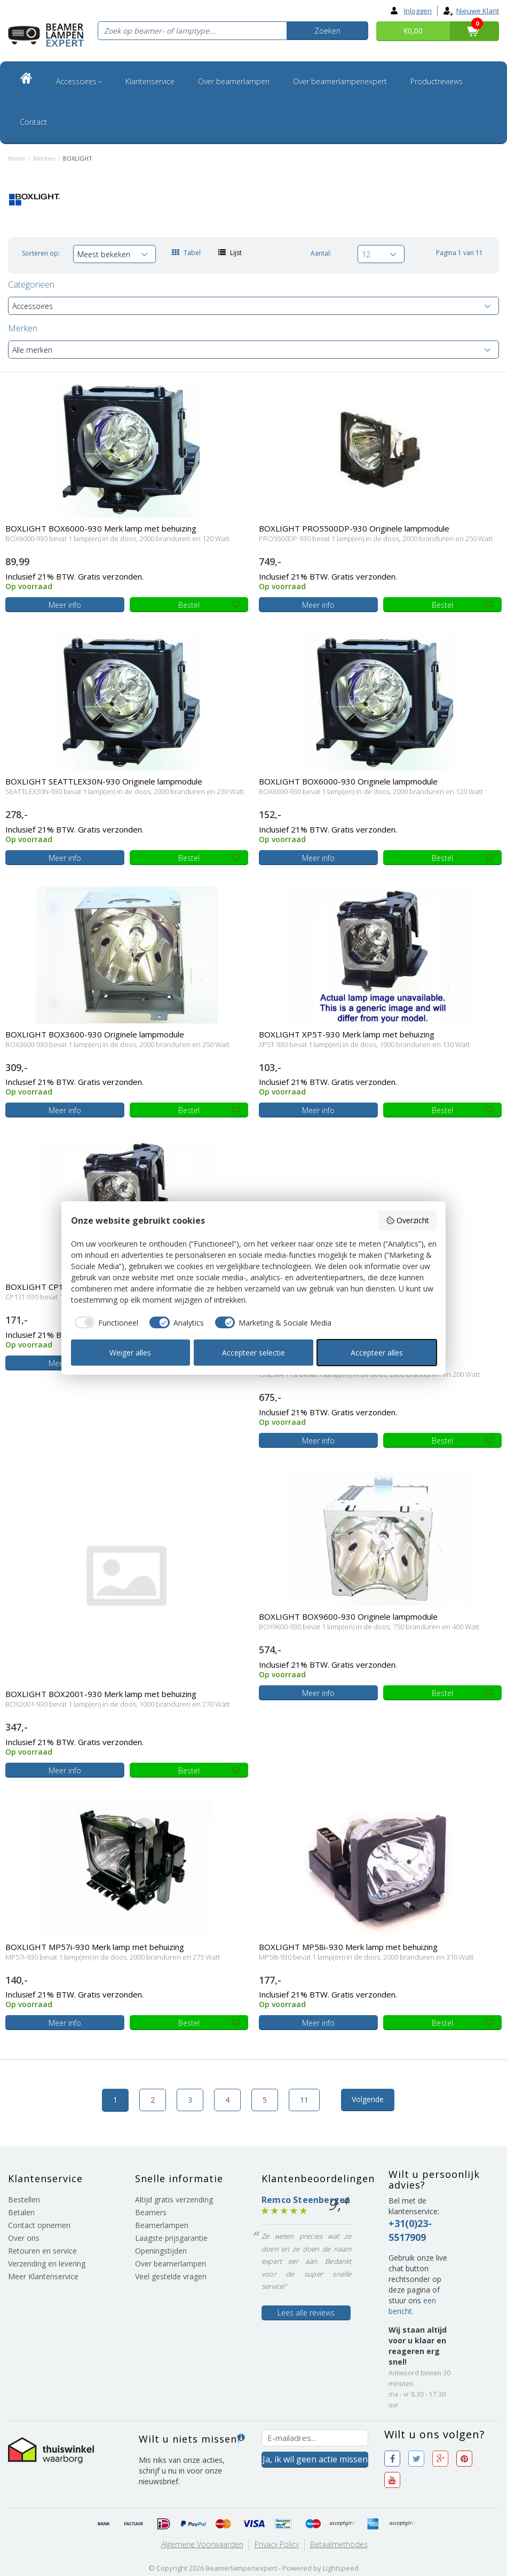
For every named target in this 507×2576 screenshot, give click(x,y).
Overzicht (407, 1220)
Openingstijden (161, 2251)
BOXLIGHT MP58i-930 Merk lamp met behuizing (348, 1946)
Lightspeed (341, 2568)
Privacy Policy (277, 2544)
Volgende (368, 2099)
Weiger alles (130, 1353)
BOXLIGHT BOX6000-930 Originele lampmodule (348, 781)
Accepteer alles (377, 1353)
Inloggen (411, 10)
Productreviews (436, 81)
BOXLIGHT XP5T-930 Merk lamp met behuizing (346, 1034)
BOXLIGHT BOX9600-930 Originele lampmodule (348, 1616)
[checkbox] (105, 1322)
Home (17, 158)
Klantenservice (150, 81)
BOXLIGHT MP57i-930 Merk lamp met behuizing (94, 1946)
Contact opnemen (39, 2225)
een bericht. (412, 2305)
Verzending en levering (46, 2263)
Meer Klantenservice (43, 2276)
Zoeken (327, 31)
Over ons (23, 2238)
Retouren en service (42, 2251)
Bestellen (24, 2199)
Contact (33, 122)
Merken (44, 158)
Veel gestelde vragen (171, 2276)
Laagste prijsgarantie (171, 2238)
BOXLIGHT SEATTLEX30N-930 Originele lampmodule (103, 781)
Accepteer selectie (253, 1353)
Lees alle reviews (306, 2313)
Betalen (21, 2212)
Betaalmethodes (339, 2544)
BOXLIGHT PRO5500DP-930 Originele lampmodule (354, 528)
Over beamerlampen (234, 81)
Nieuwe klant (471, 10)
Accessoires (79, 81)
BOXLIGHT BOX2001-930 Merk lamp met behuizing (100, 1694)
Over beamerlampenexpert (340, 81)
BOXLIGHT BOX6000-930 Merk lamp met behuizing (100, 528)
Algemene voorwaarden (202, 2544)
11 (304, 2100)
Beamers (151, 2212)
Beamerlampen (161, 2225)
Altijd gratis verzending (174, 2199)
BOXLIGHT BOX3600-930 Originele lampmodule (94, 1034)
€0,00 (413, 31)
